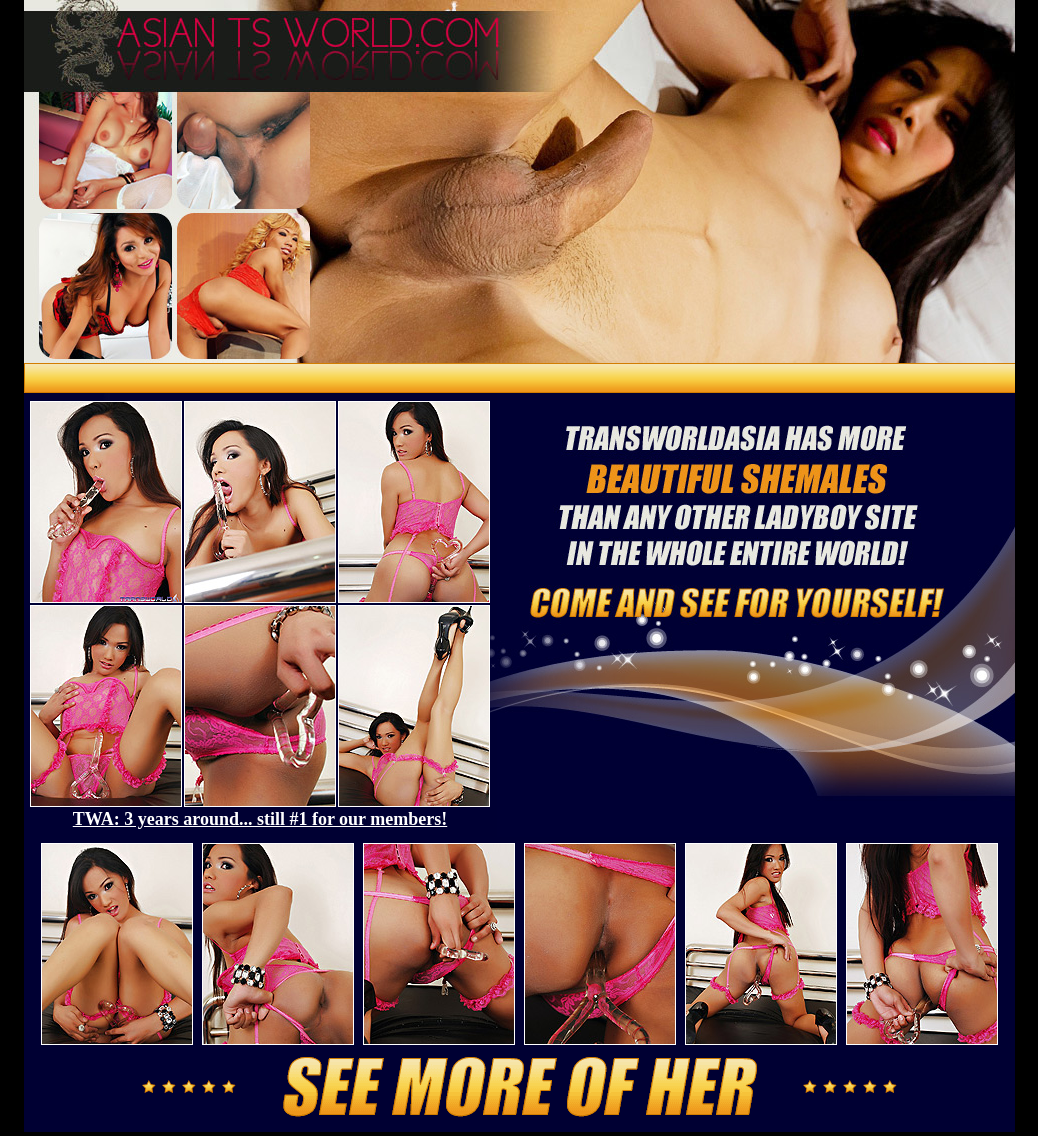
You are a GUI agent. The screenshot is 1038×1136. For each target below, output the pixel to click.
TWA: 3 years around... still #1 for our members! (260, 819)
